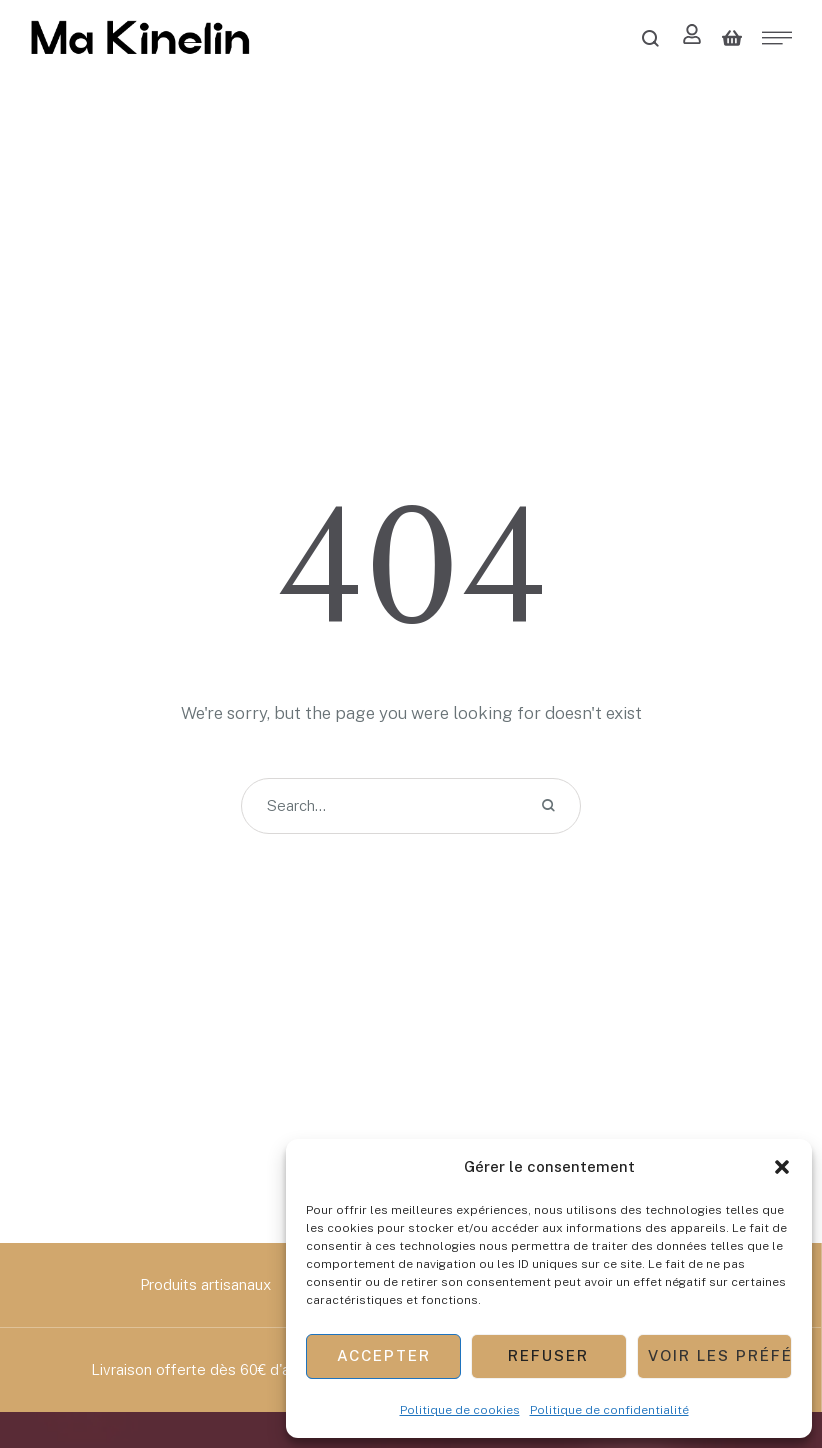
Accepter (384, 1355)
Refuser (548, 1355)
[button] (782, 1167)
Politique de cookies (460, 1410)
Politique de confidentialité (609, 1410)
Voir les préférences (720, 1355)
